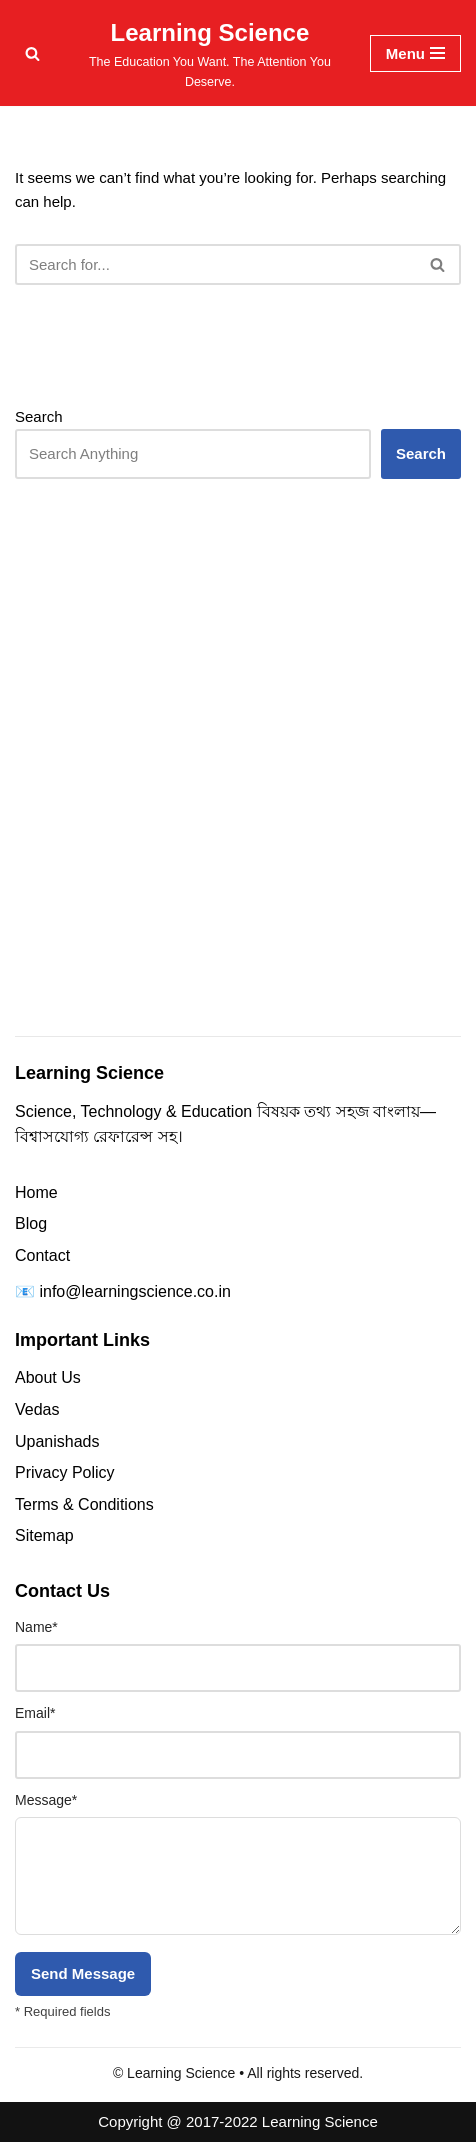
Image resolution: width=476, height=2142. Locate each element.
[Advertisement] (238, 795)
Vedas (37, 1409)
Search (39, 416)
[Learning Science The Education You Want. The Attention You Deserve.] (210, 53)
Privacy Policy (65, 1472)
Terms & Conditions (84, 1504)
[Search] (32, 53)
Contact (42, 1255)
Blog (31, 1223)
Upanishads (57, 1441)
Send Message (83, 1973)
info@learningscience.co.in (134, 1291)
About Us (48, 1377)
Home (36, 1192)
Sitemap (44, 1535)
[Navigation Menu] (415, 53)
